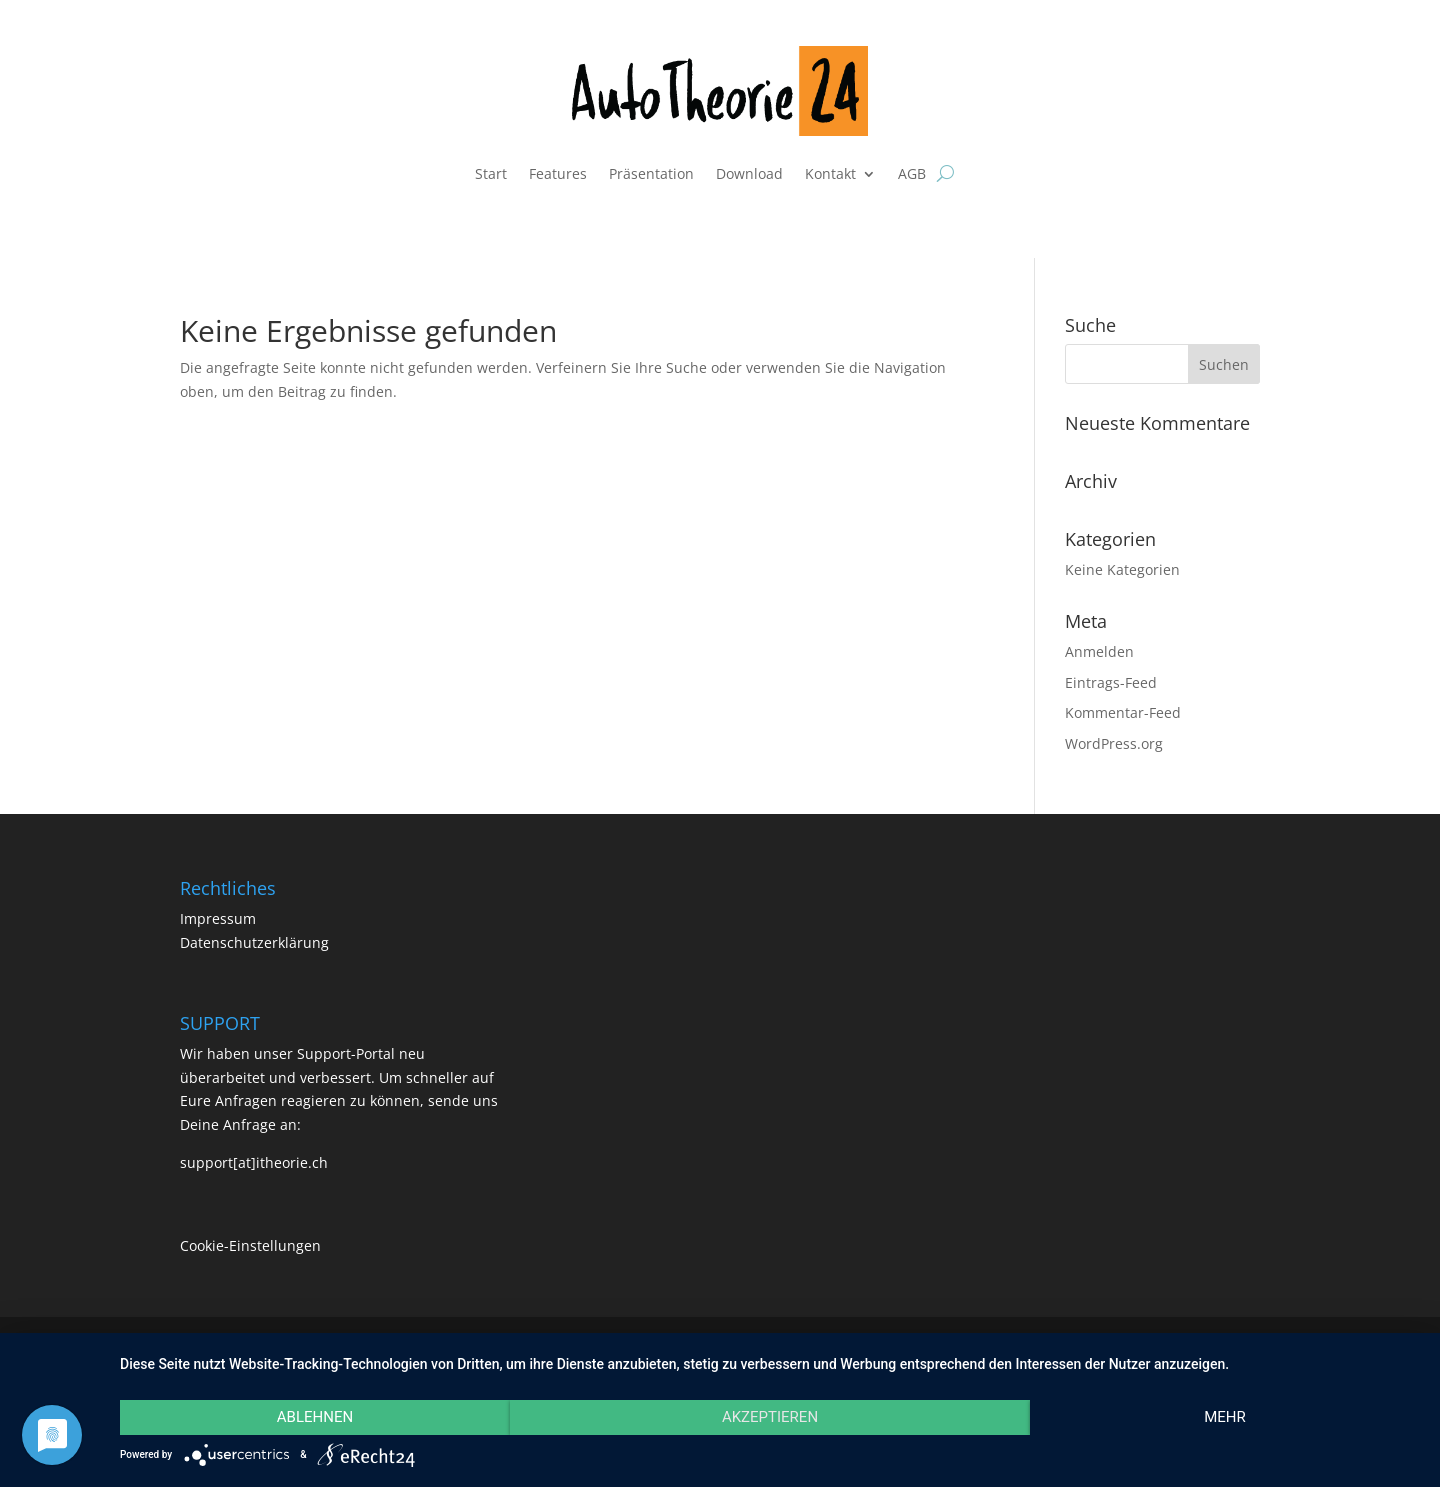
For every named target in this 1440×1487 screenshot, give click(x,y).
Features (558, 173)
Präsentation (651, 173)
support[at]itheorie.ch (254, 1162)
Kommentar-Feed (1123, 712)
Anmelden (1099, 651)
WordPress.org (1114, 743)
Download (749, 173)
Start (491, 173)
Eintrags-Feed (1111, 682)
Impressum (218, 918)
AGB (912, 173)
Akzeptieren (770, 1417)
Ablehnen (315, 1417)
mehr (1225, 1417)
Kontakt (830, 173)
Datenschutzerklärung (254, 942)
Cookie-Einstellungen (250, 1245)
